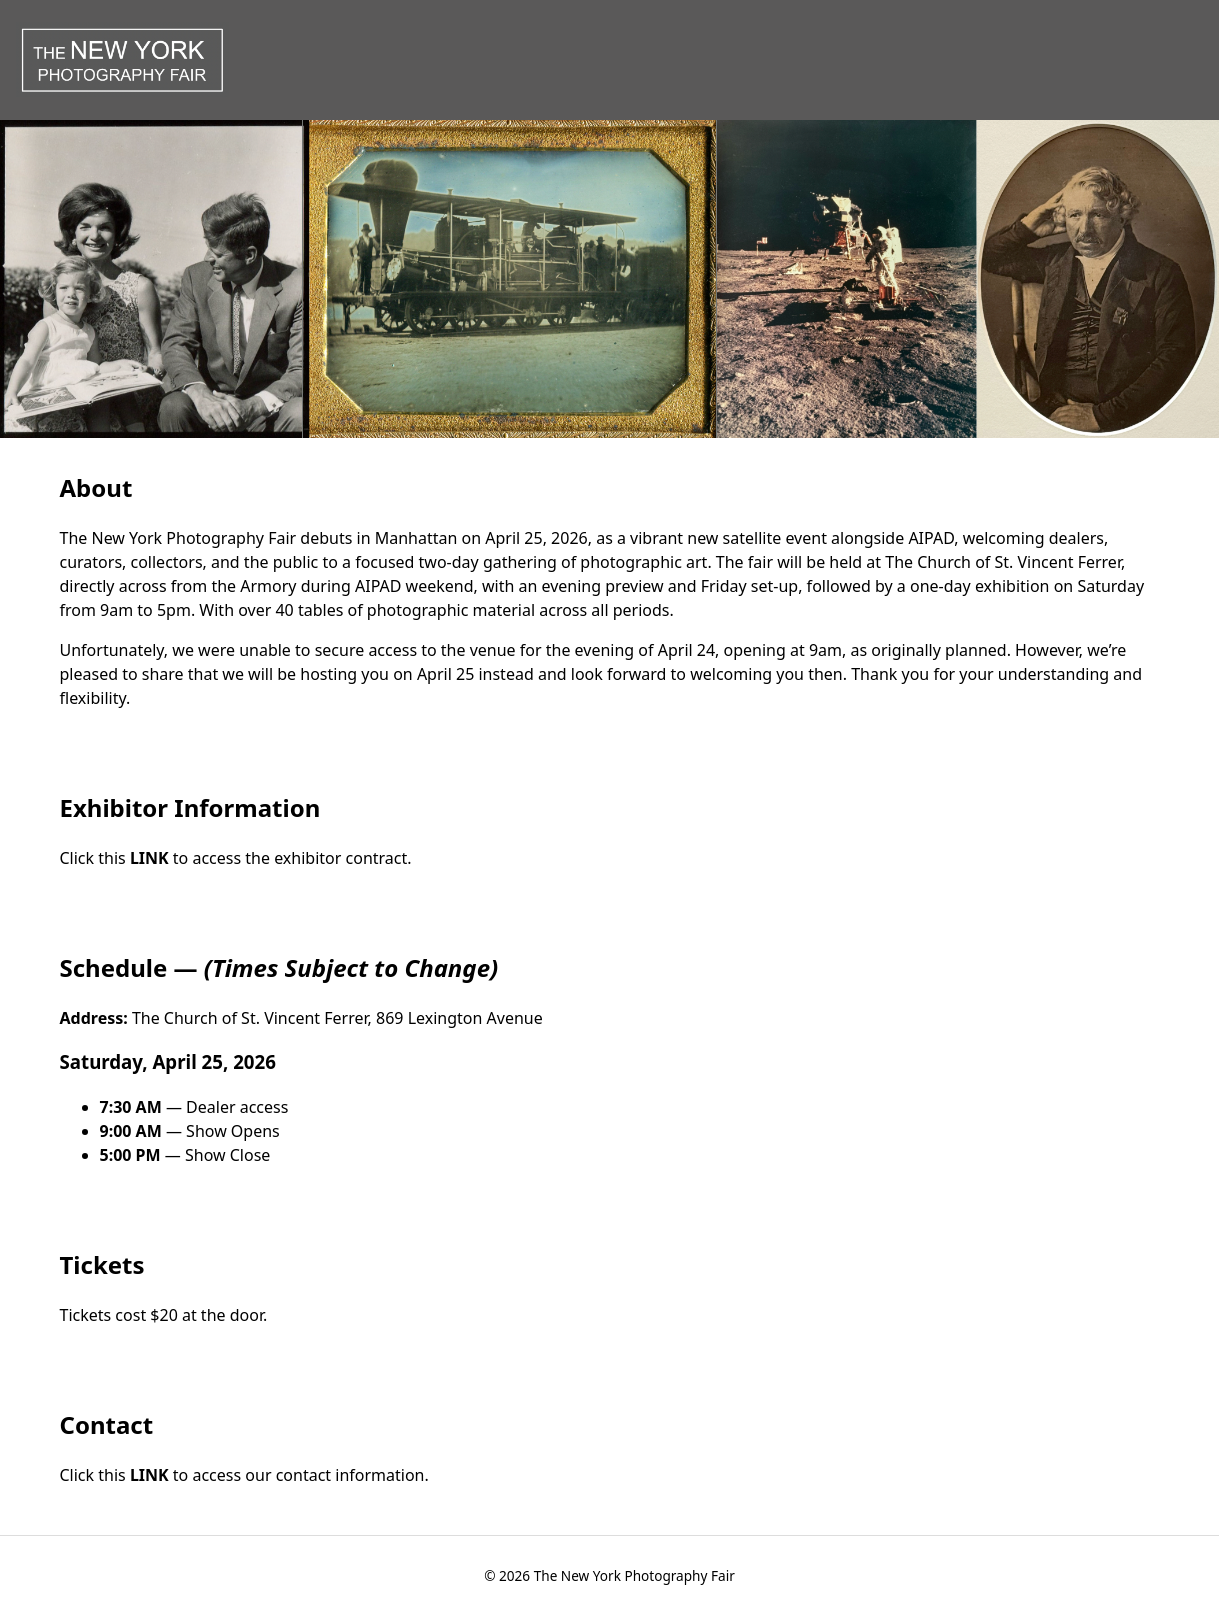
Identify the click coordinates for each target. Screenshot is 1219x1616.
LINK (151, 858)
